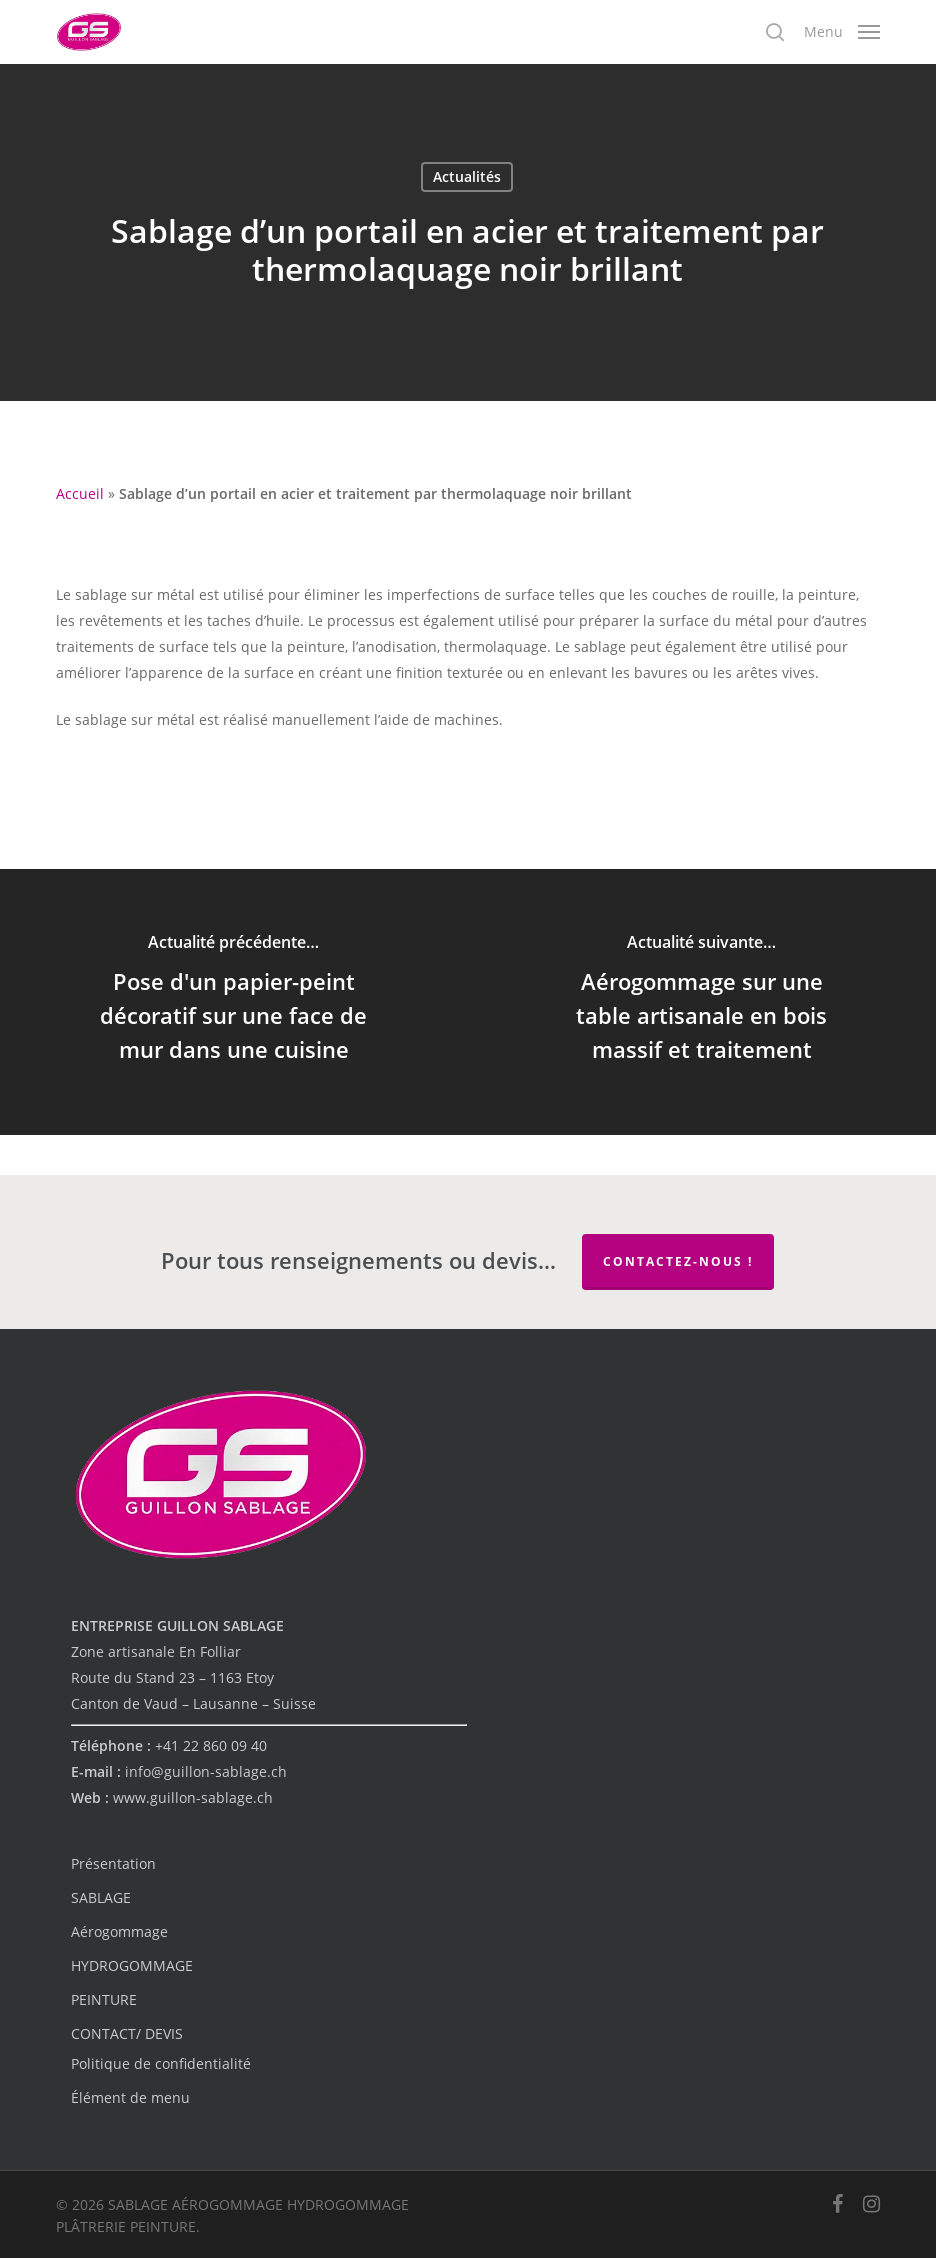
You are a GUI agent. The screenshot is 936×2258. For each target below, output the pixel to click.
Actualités (467, 176)
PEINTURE (104, 1999)
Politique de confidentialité (161, 2063)
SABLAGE (101, 1897)
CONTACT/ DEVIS (127, 2033)
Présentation (113, 1863)
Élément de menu (130, 2097)
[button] (842, 30)
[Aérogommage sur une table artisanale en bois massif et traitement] (702, 1001)
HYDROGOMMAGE (132, 1965)
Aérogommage (119, 1931)
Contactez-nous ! (678, 1261)
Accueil (80, 493)
